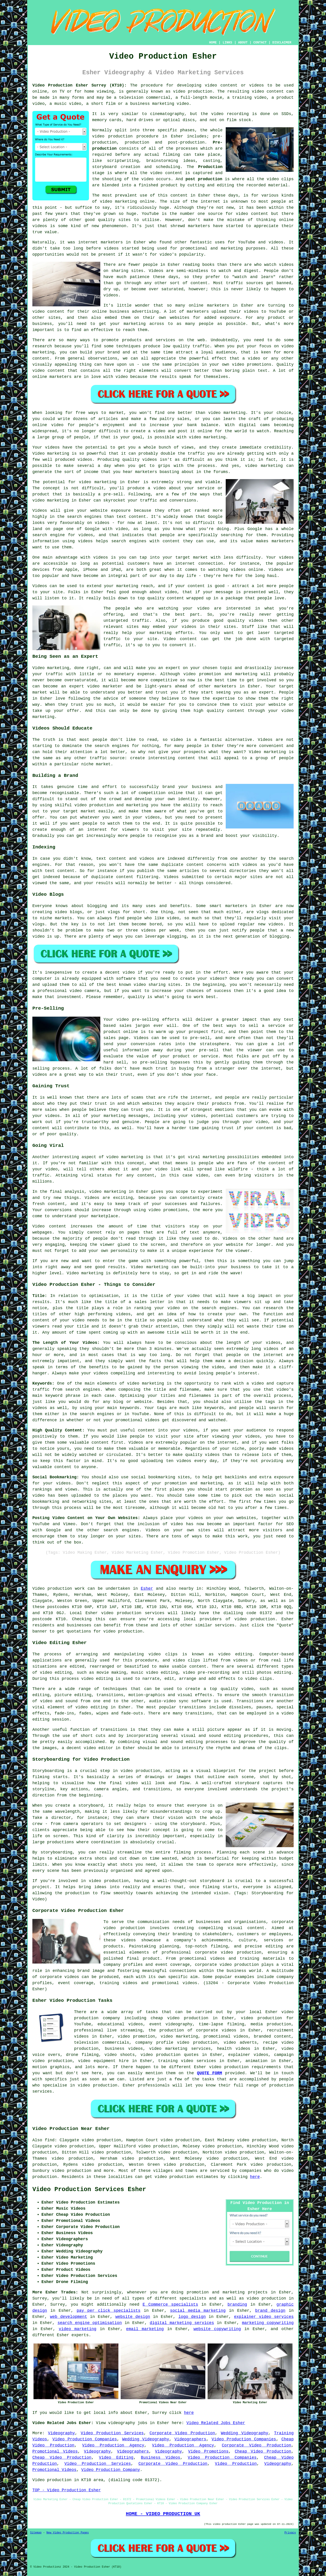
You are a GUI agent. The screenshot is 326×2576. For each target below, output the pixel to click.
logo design (192, 2316)
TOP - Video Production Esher (66, 2490)
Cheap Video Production (263, 2451)
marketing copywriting (268, 2323)
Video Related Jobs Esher (216, 2423)
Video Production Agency (113, 2445)
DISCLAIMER (281, 42)
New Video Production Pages (67, 2532)
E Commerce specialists (170, 2304)
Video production (52, 1588)
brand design (270, 2310)
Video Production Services (112, 2433)
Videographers (190, 2439)
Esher (147, 1588)
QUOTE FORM (209, 2073)
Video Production (236, 2463)
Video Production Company (110, 2470)
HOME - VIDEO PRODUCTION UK (163, 2513)
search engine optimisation (90, 2323)
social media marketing (198, 2310)
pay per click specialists (108, 2310)
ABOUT (243, 42)
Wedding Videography (244, 2433)
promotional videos (226, 2036)
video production (122, 1631)
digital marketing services (182, 2323)
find (50, 2140)
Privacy (290, 2532)
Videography (61, 2433)
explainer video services (264, 2316)
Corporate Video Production (182, 2433)
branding (237, 2304)
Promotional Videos (55, 2451)
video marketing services (180, 2048)
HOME (213, 42)
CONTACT (260, 42)
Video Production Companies (84, 2439)
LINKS (227, 42)
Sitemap (35, 2532)
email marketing (145, 2329)
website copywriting (217, 2329)
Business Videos (160, 2457)
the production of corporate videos (192, 2030)
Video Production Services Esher (89, 2189)
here (255, 2177)
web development (68, 2316)
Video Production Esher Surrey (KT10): (79, 85)
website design (132, 2316)
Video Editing (116, 2457)
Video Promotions (208, 2451)
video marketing (77, 2329)
